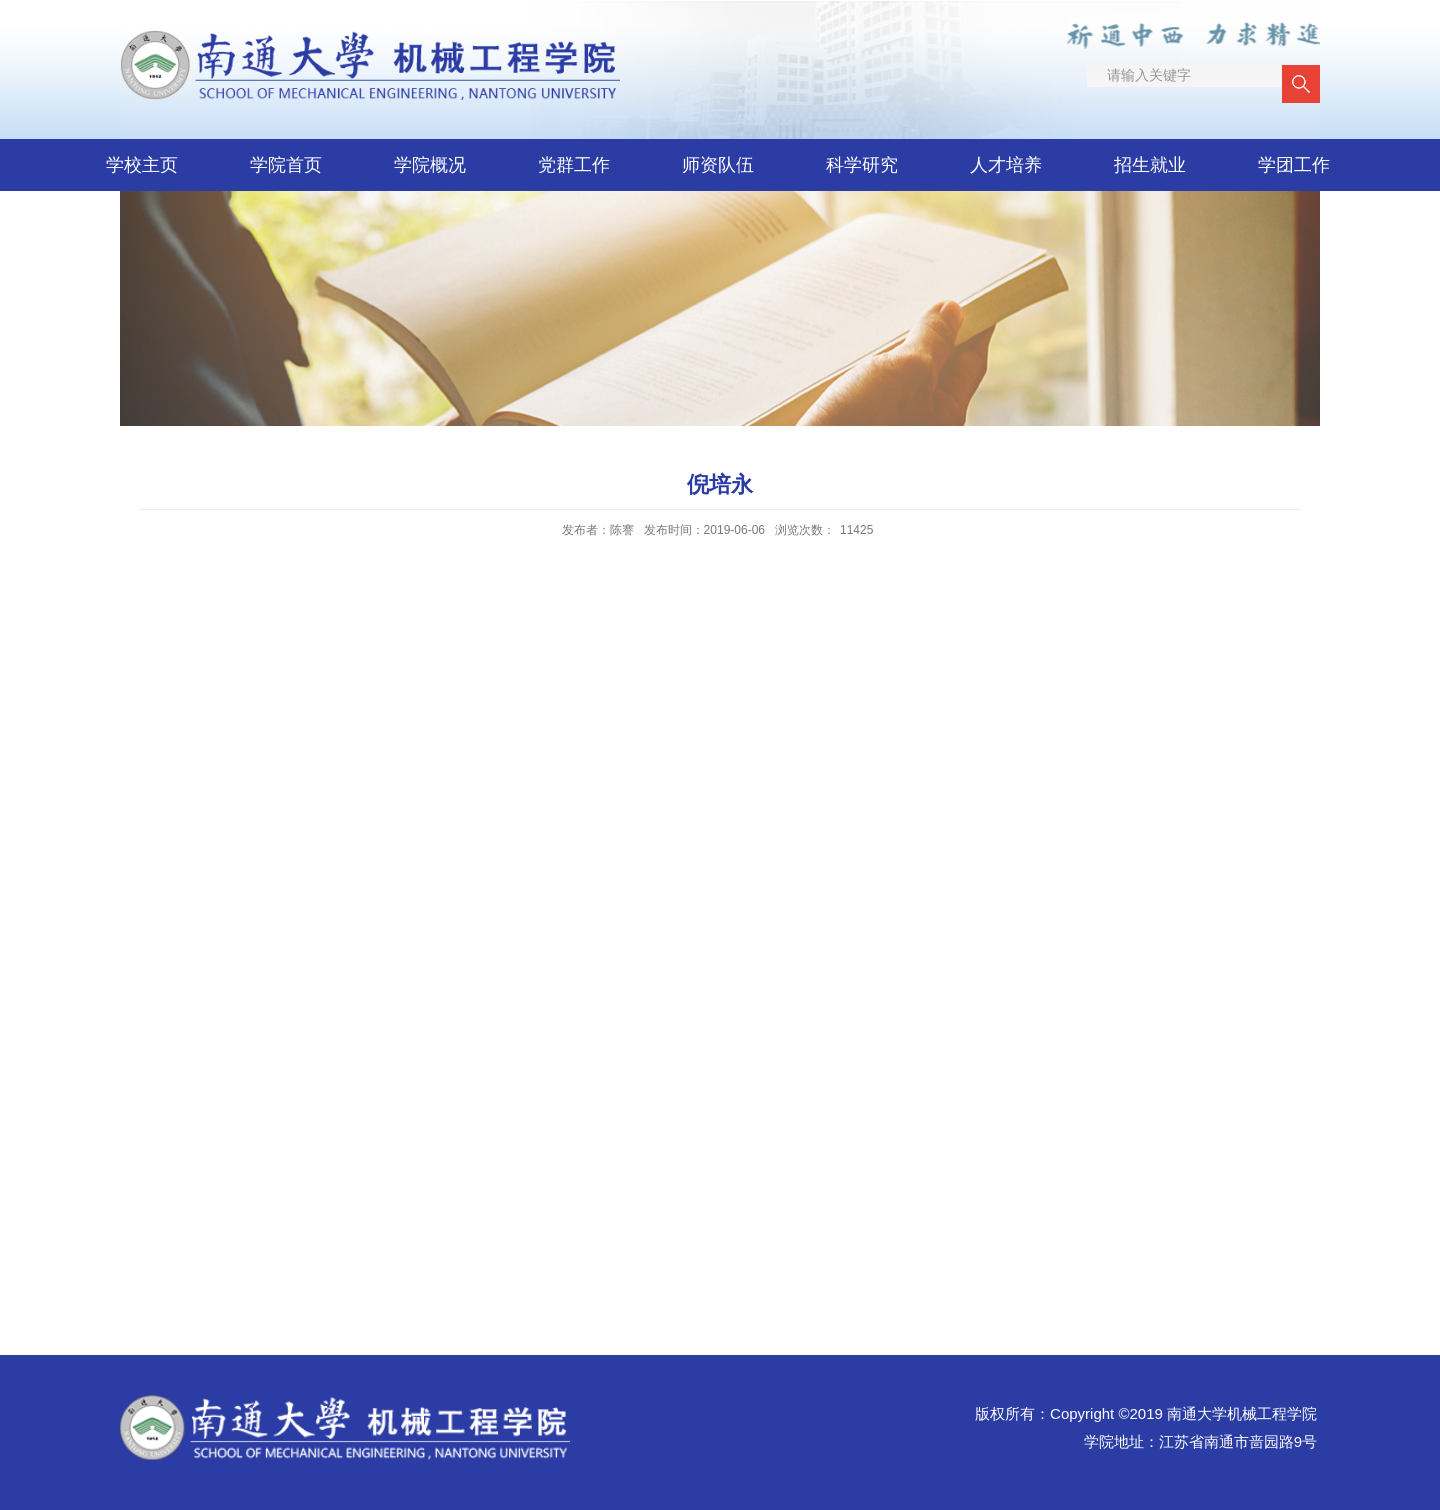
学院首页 (286, 165)
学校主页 (142, 165)
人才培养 (1006, 165)
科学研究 (862, 165)
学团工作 (1294, 165)
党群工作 (574, 165)
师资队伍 (718, 165)
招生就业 (1150, 165)
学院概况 (430, 165)
